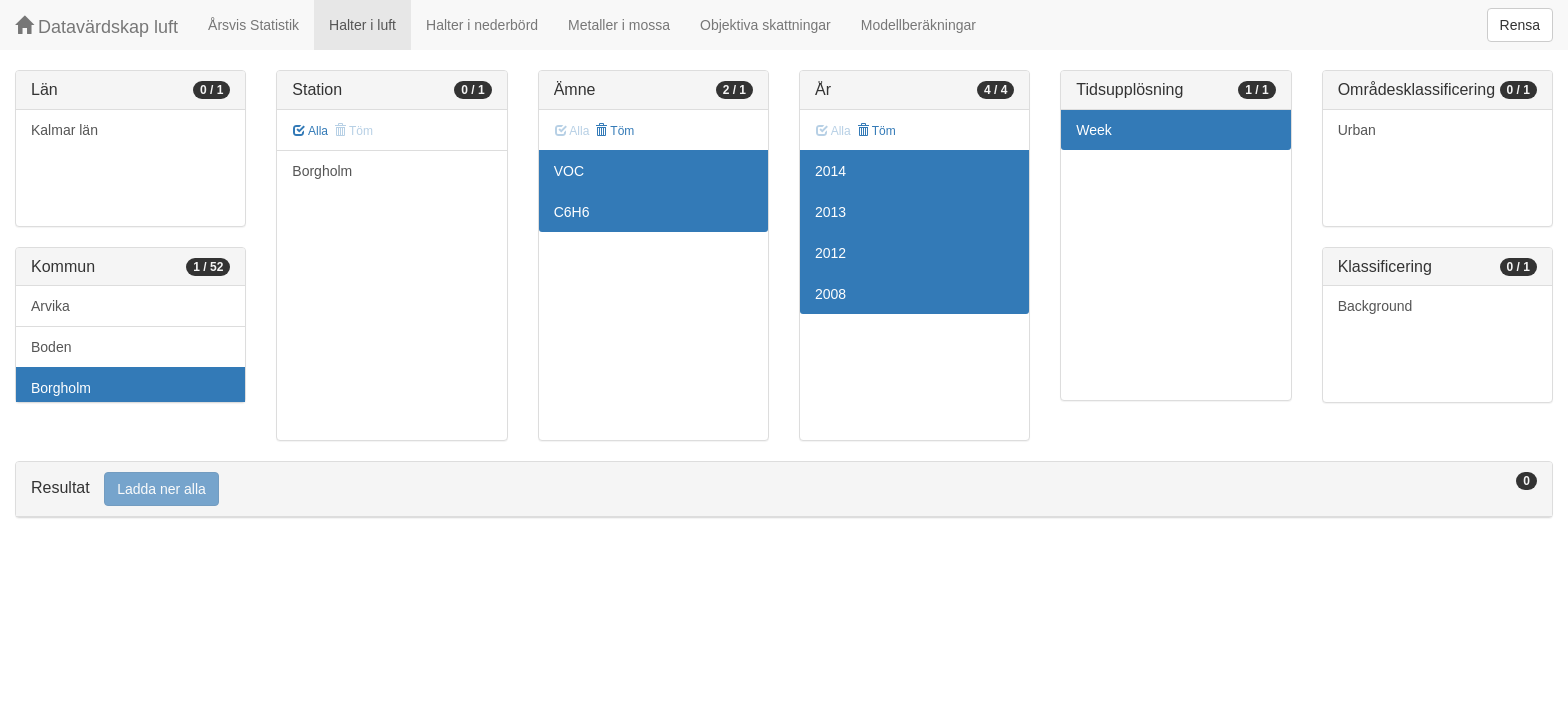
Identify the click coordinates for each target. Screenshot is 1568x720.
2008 (830, 294)
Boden (51, 347)
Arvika (50, 306)
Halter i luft (362, 25)
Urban (1357, 130)
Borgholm (61, 388)
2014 (830, 171)
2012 (830, 253)
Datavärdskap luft (96, 26)
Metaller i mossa (619, 25)
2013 (830, 212)
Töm (614, 131)
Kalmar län (64, 130)
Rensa (1520, 25)
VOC (569, 171)
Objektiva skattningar (765, 25)
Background (1375, 306)
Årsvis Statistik (253, 25)
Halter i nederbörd (482, 25)
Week (1094, 130)
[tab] (784, 489)
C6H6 (572, 212)
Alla (310, 131)
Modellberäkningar (918, 25)
